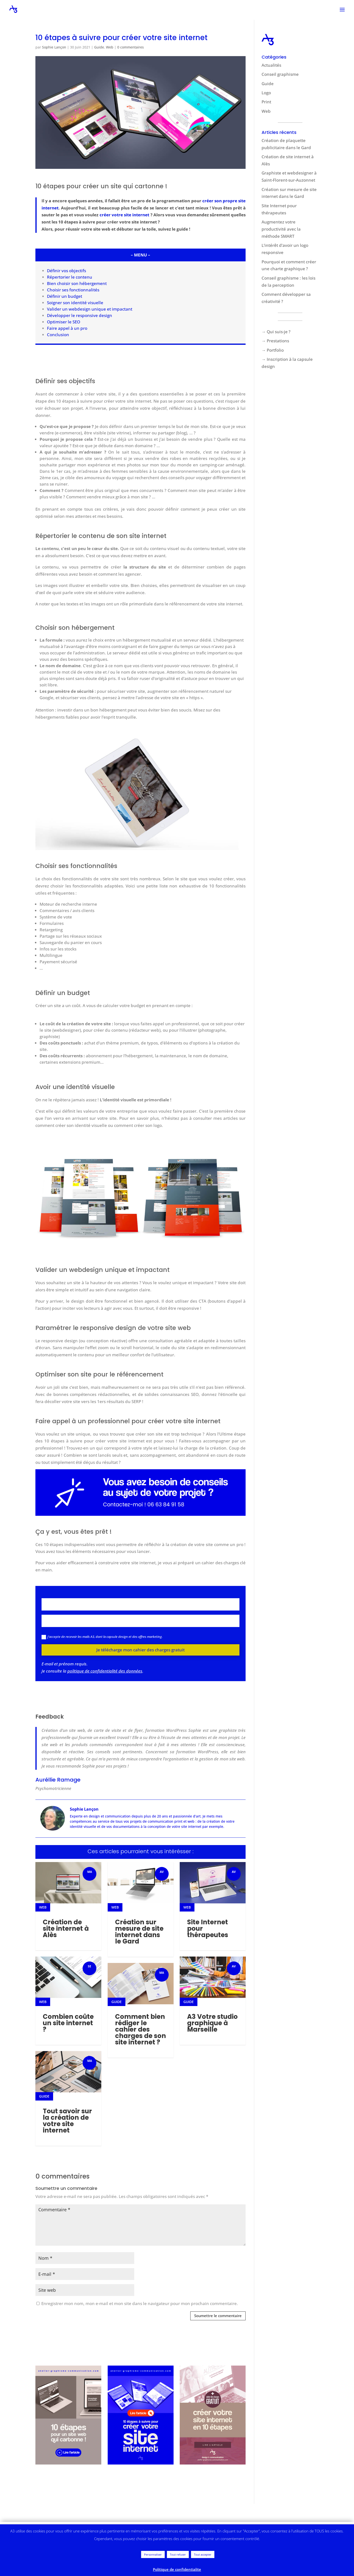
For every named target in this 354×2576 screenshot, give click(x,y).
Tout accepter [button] (202, 2554)
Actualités (271, 65)
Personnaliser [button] (153, 2554)
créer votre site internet (124, 215)
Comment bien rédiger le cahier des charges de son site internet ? (140, 2048)
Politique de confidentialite (177, 2569)
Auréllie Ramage (57, 1780)
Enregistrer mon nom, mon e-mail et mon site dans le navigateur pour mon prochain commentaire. (139, 2322)
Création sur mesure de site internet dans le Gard (139, 1938)
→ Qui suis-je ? (276, 331)
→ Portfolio (273, 350)
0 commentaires (130, 47)
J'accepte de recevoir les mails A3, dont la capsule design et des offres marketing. (102, 1636)
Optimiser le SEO (63, 322)
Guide (99, 47)
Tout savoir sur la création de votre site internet (67, 2140)
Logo (266, 92)
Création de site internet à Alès (66, 1935)
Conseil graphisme (280, 74)
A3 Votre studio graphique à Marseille (212, 2036)
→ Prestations (275, 341)
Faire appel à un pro (67, 328)
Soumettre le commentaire (218, 2334)
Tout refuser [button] (178, 2554)
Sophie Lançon (54, 47)
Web (109, 47)
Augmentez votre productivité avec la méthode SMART (281, 229)
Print (266, 102)
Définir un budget (64, 296)
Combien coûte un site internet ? (68, 2036)
